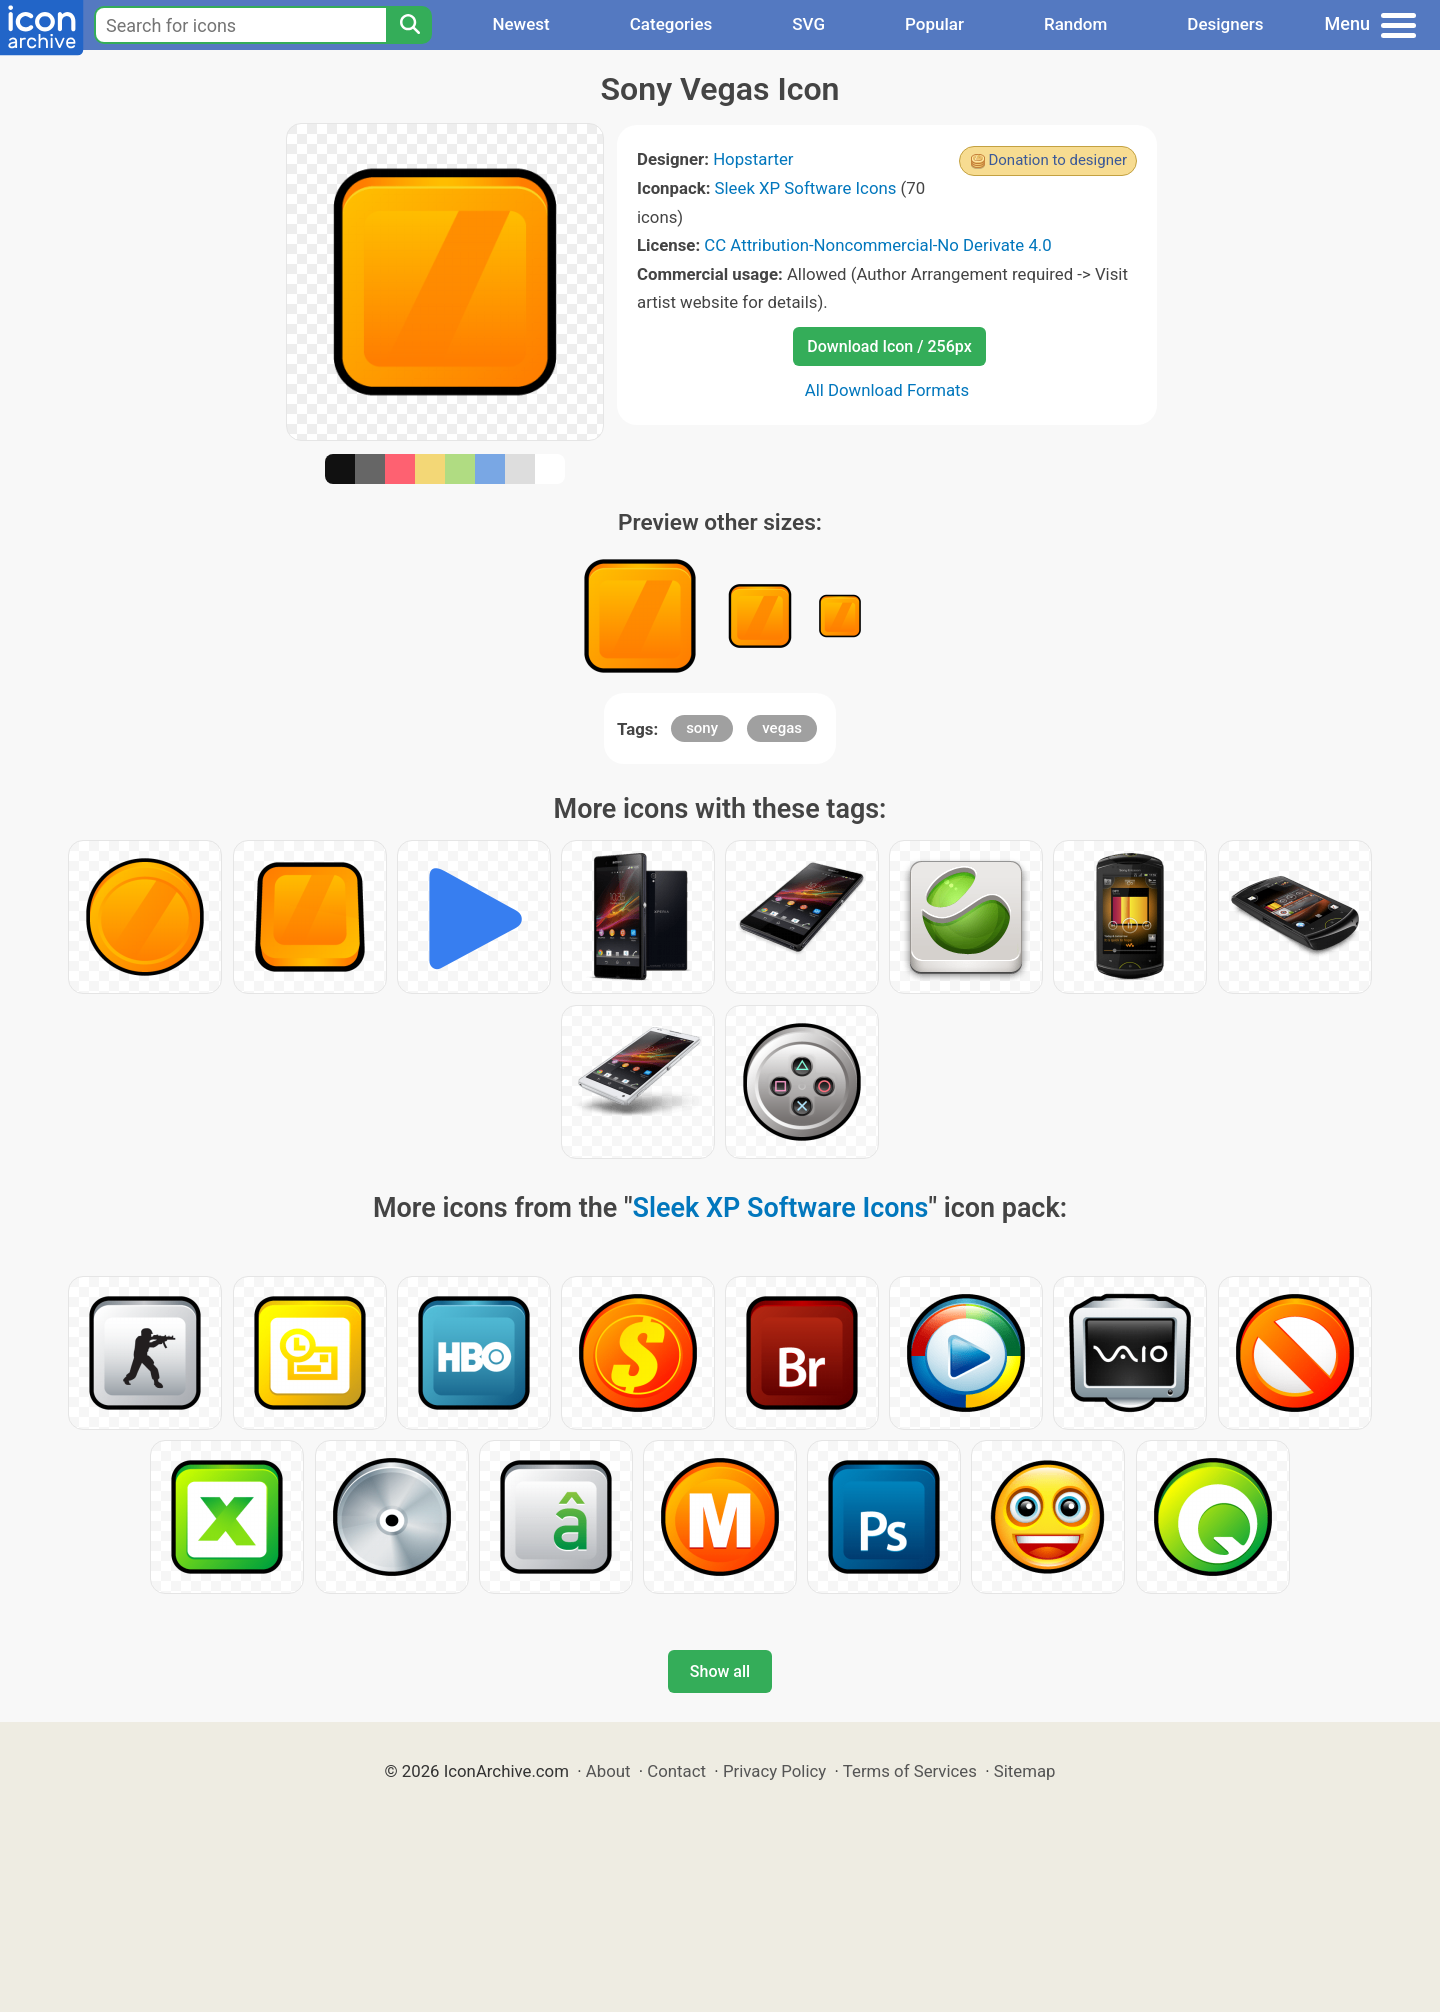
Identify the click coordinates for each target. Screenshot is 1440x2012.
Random (1075, 24)
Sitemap (1025, 1771)
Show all (720, 1671)
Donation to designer (1057, 160)
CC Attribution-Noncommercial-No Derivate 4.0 (877, 245)
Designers (1225, 24)
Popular (934, 24)
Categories (671, 24)
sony (702, 728)
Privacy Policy (774, 1771)
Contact (676, 1771)
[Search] (409, 25)
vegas (782, 728)
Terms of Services (910, 1771)
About (608, 1771)
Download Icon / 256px (889, 346)
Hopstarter (753, 159)
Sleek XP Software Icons (806, 188)
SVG (808, 24)
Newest (520, 24)
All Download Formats (887, 390)
